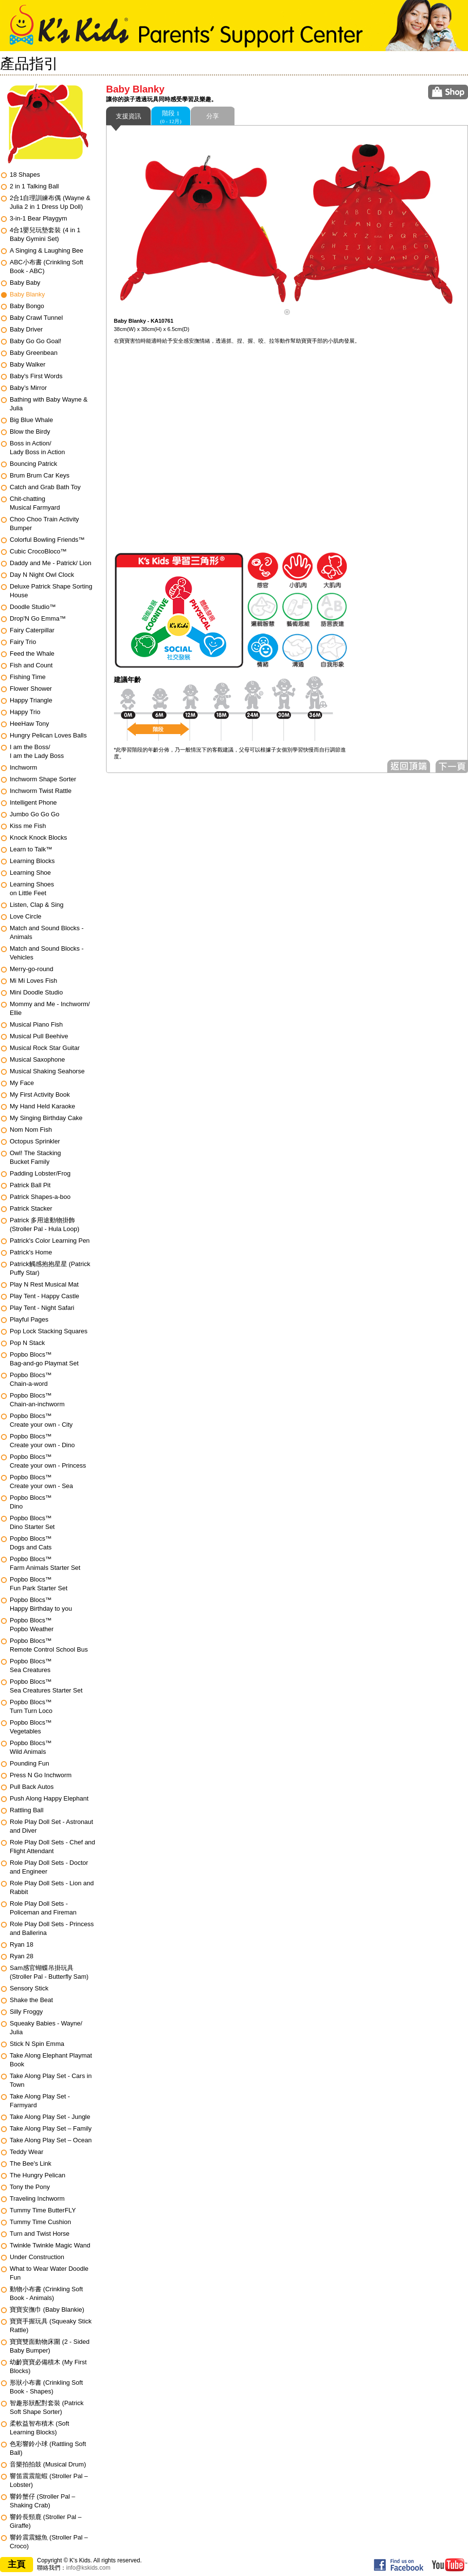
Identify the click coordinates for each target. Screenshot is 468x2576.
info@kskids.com (88, 2567)
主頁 (16, 2564)
